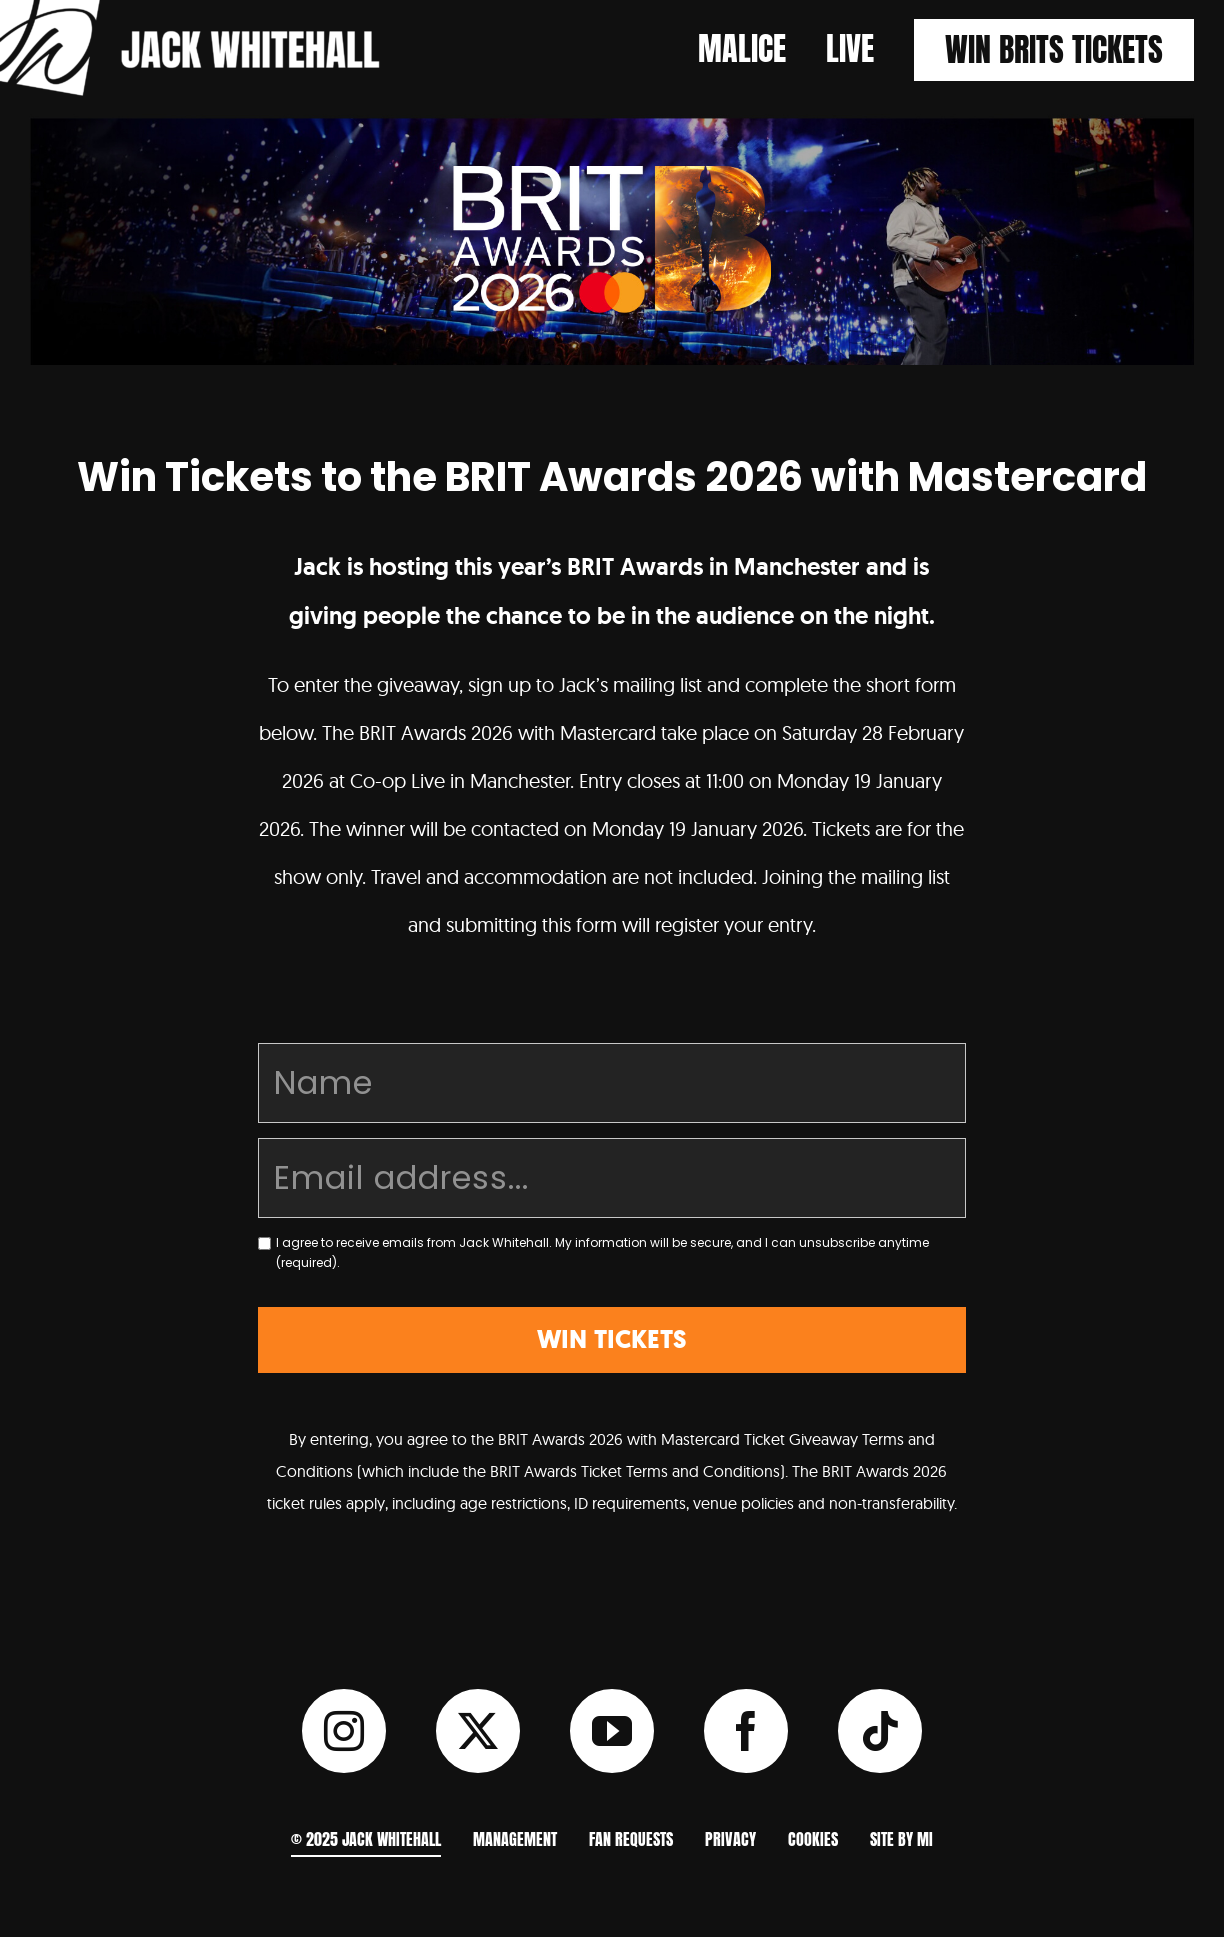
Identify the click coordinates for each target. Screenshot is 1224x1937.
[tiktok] (880, 1731)
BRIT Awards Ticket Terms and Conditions (635, 1471)
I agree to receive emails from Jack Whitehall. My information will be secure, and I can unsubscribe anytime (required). (602, 1252)
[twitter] (478, 1731)
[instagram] (344, 1731)
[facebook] (746, 1731)
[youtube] (612, 1731)
